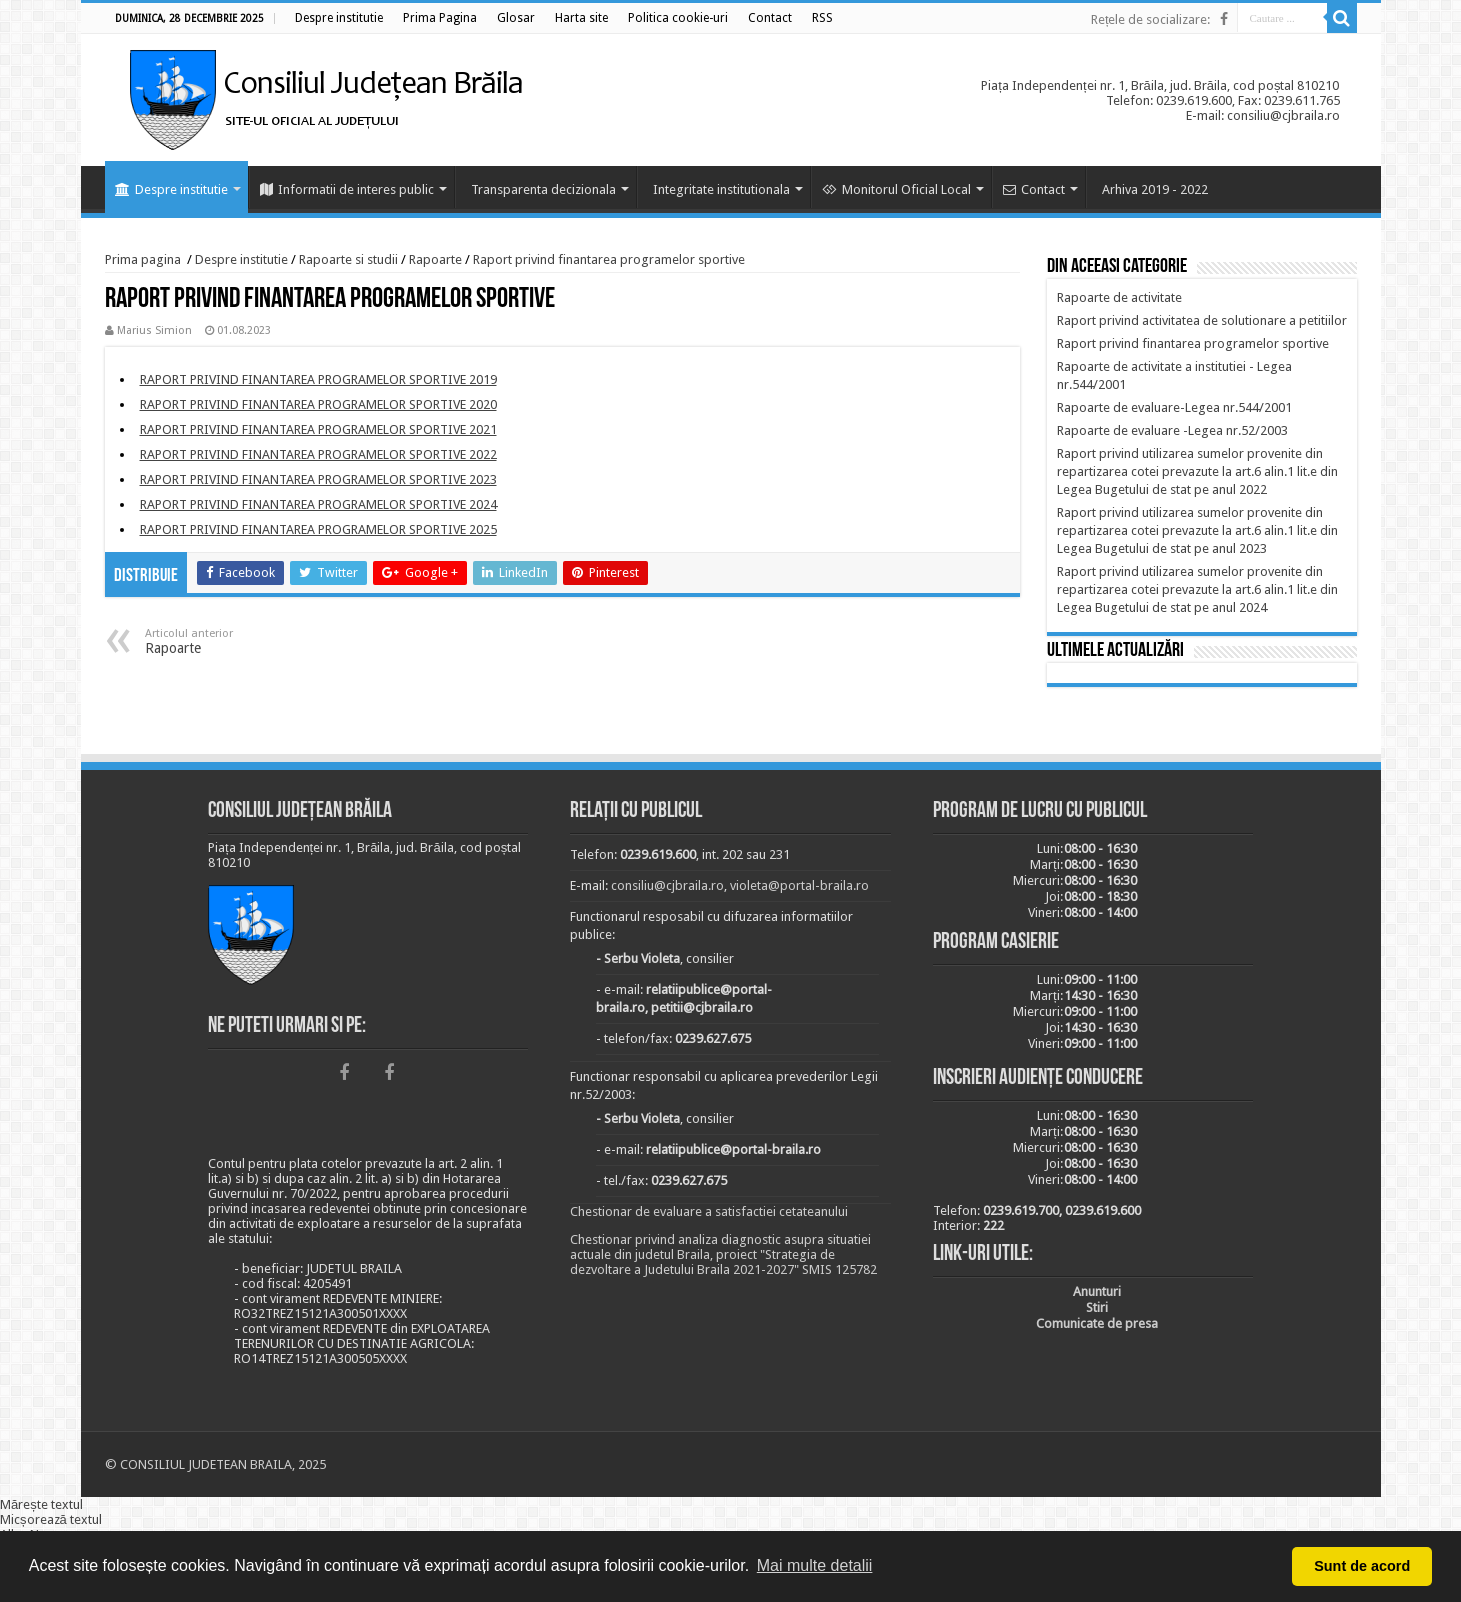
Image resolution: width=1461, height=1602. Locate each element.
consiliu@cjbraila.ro (667, 885)
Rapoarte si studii (348, 259)
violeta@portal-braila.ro (799, 885)
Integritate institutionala (721, 189)
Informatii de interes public (347, 189)
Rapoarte (435, 259)
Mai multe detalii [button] (815, 1565)
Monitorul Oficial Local (896, 189)
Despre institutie (171, 189)
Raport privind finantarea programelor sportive (609, 259)
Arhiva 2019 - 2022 (1155, 189)
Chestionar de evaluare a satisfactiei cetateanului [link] (709, 1211)
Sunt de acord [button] (1362, 1566)
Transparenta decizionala (543, 189)
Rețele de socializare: (1151, 19)
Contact (1034, 189)
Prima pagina (143, 259)
